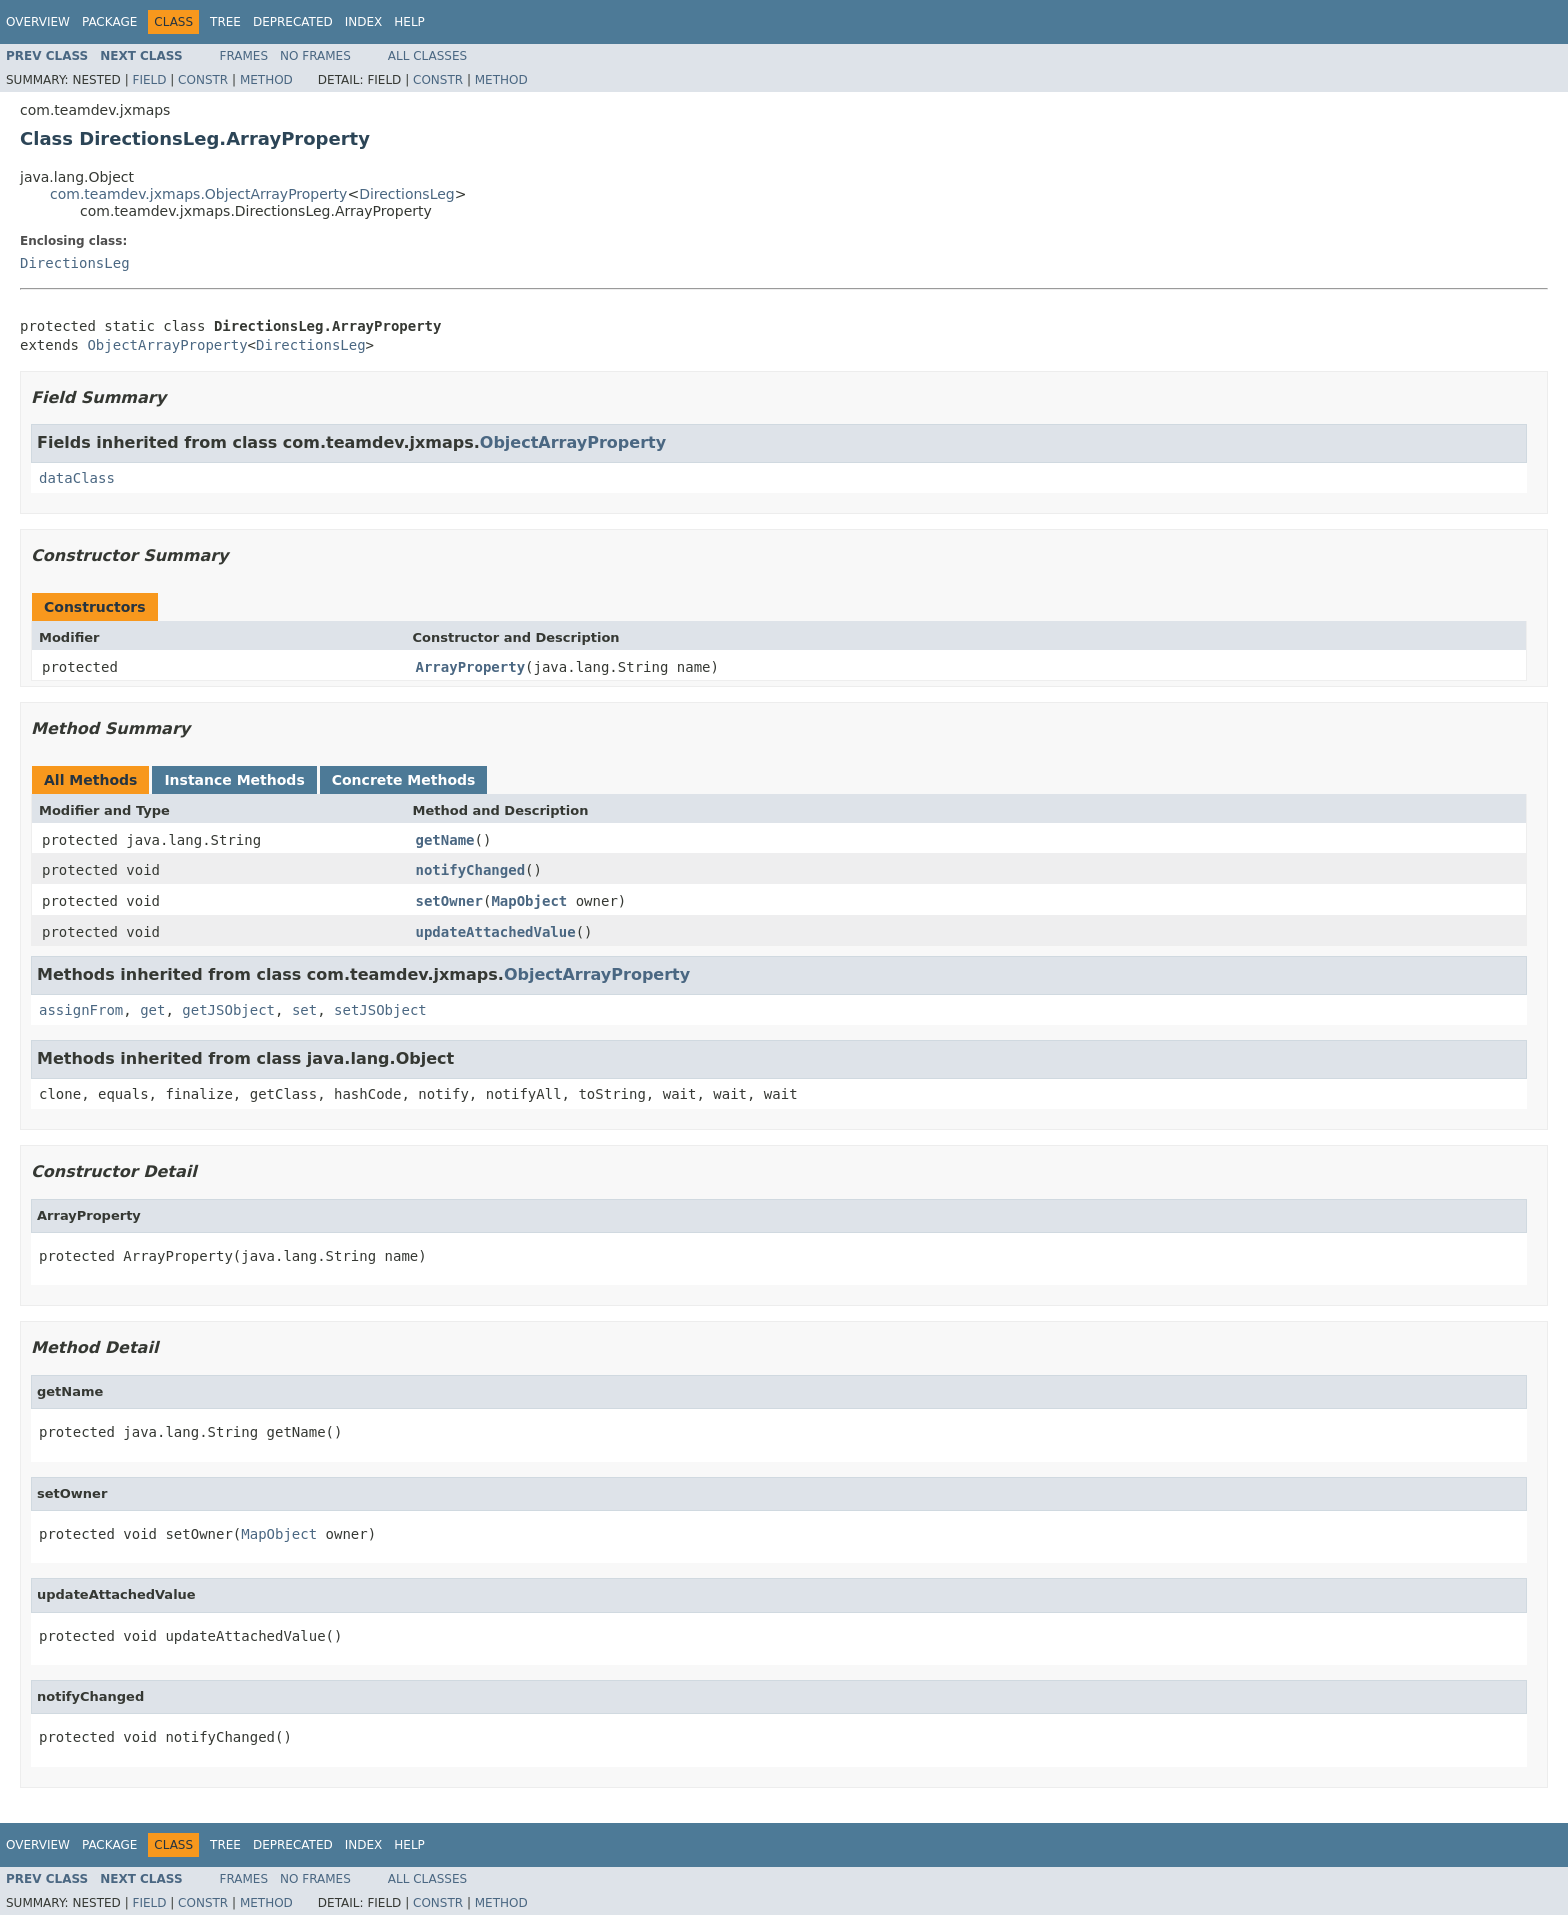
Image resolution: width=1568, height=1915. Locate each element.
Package (109, 22)
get (152, 1010)
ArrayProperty (471, 667)
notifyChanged (471, 870)
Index (364, 22)
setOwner (449, 901)
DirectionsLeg (407, 194)
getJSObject (228, 1010)
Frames (244, 56)
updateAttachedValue (496, 932)
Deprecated (293, 22)
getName (445, 840)
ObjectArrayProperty (167, 345)
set (304, 1010)
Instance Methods (234, 780)
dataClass (77, 478)
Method (266, 80)
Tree (225, 22)
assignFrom (81, 1010)
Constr (203, 80)
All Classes (427, 56)
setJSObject (380, 1010)
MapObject (529, 901)
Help (409, 22)
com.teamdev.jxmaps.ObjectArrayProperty (198, 194)
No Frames (315, 56)
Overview (38, 22)
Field (149, 80)
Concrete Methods (404, 780)
